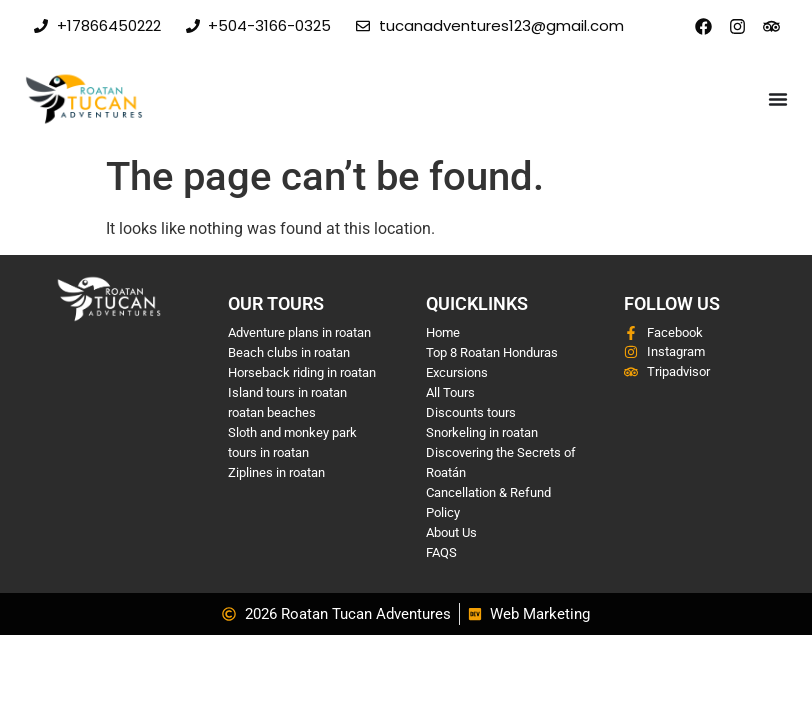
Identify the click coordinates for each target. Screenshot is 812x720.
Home (443, 332)
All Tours (450, 392)
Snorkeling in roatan (482, 432)
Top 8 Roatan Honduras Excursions (492, 362)
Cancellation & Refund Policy (488, 502)
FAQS (441, 552)
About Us (451, 532)
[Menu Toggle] (778, 99)
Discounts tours (471, 412)
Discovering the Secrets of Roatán (501, 462)
